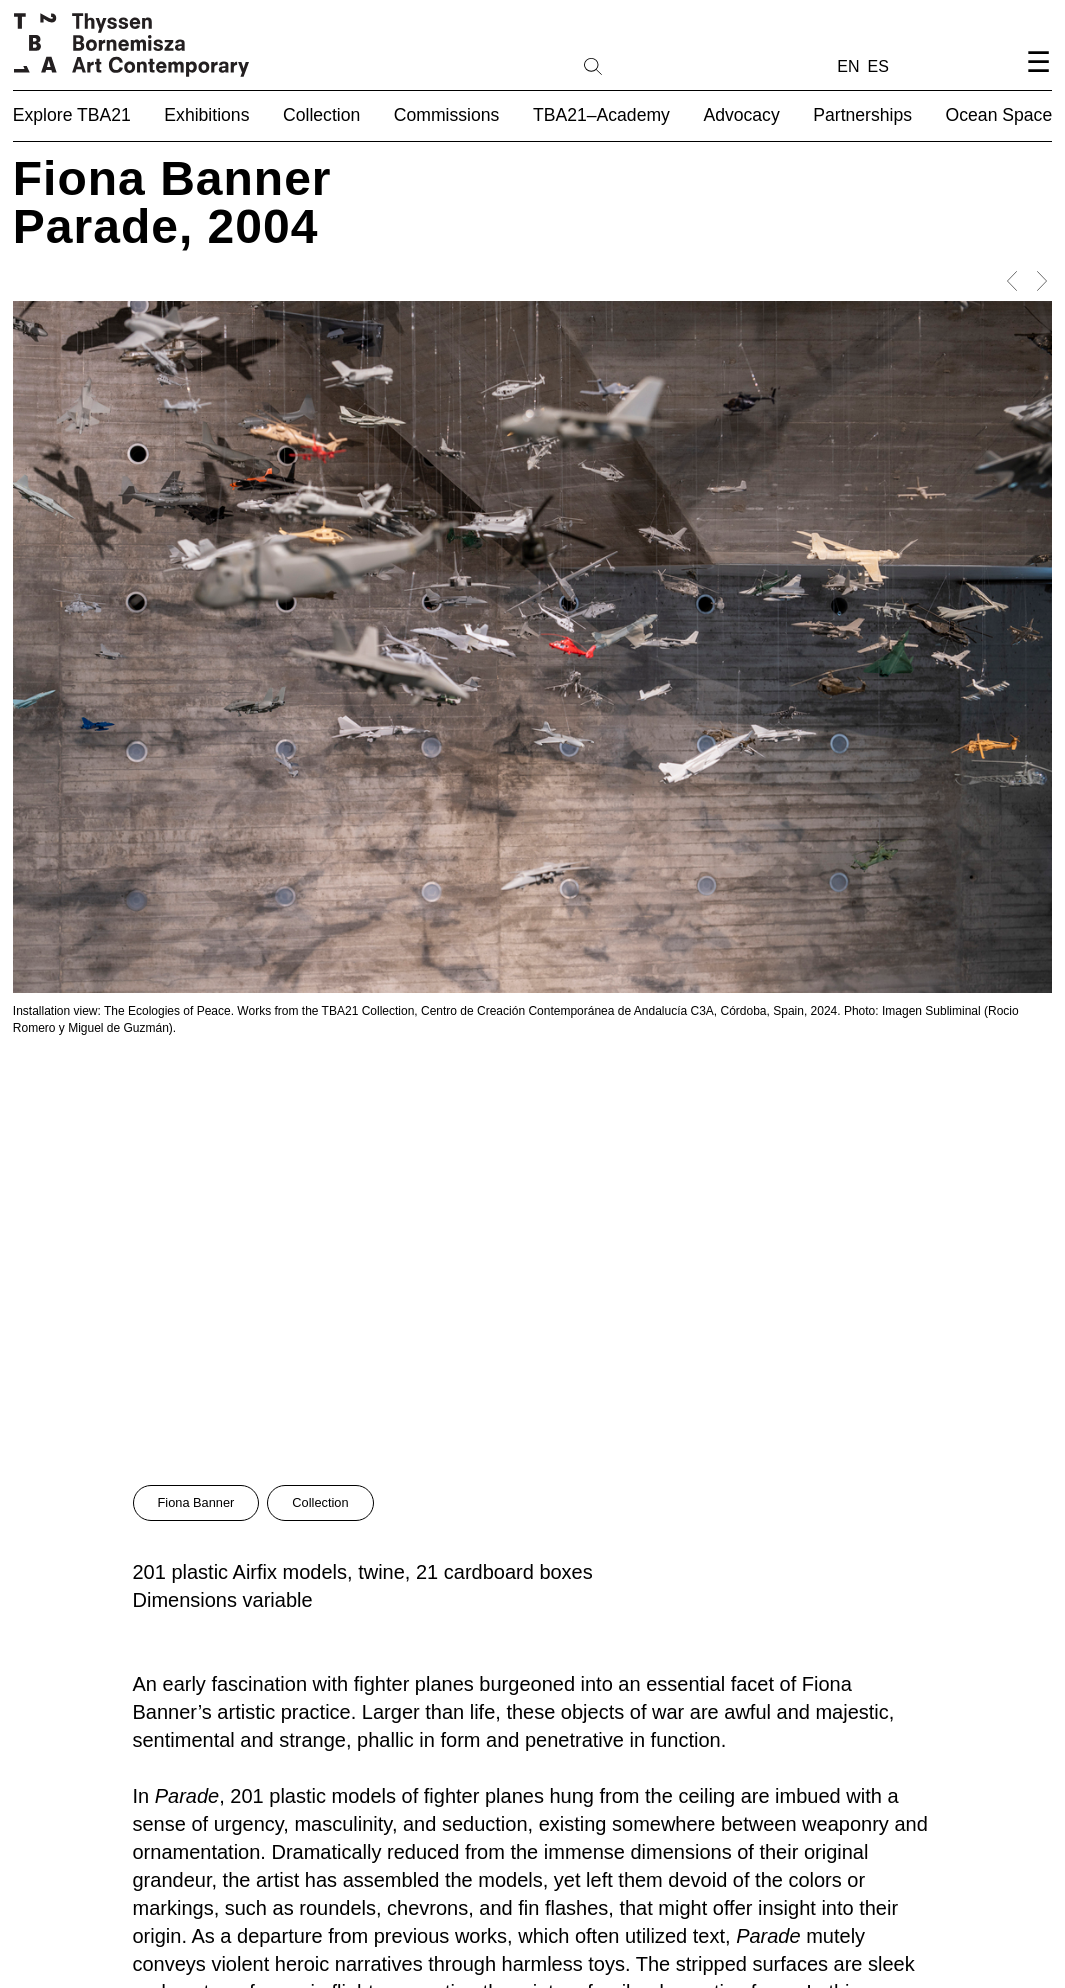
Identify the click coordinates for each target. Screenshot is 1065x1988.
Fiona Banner (196, 1502)
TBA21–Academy (601, 115)
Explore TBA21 (72, 115)
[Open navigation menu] (1038, 78)
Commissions (447, 115)
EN (848, 66)
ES (878, 66)
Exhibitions (206, 115)
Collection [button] (321, 115)
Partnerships (862, 115)
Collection (320, 1502)
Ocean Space (999, 115)
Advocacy (741, 115)
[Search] (657, 65)
